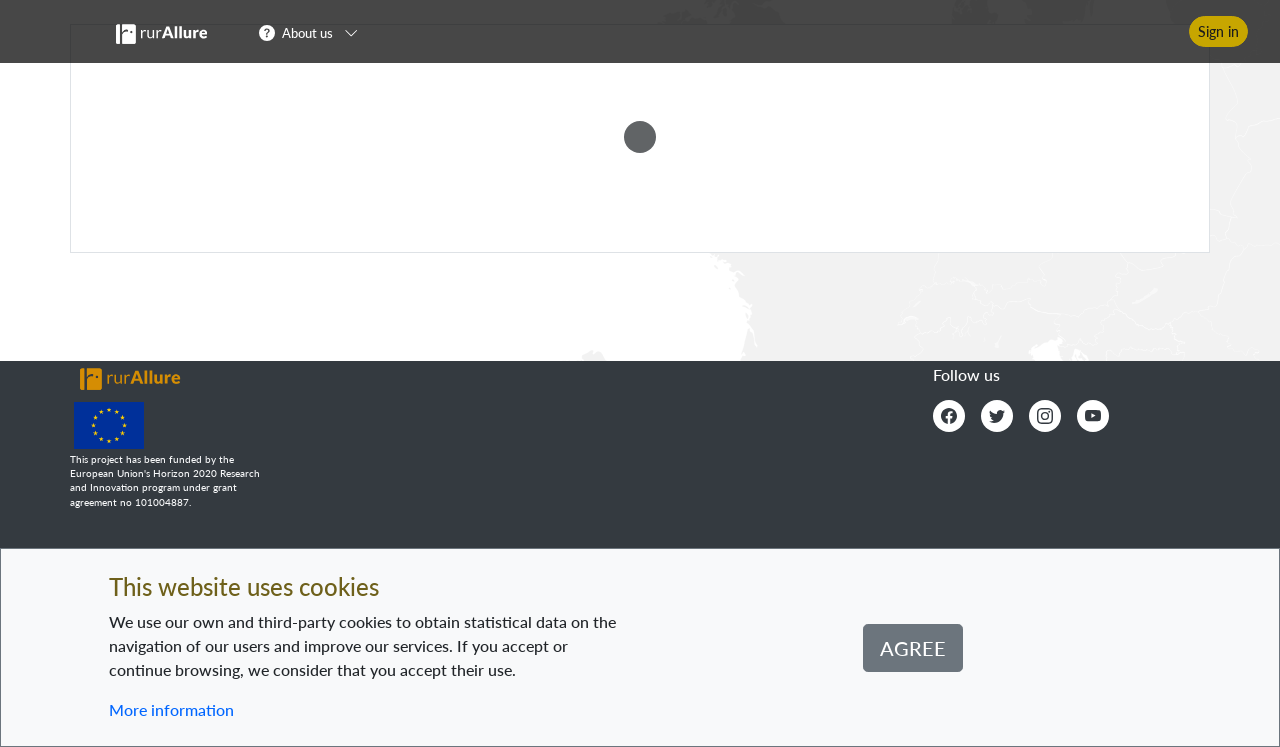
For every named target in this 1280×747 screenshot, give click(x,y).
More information (171, 709)
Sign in (1218, 31)
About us (307, 33)
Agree (913, 648)
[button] (314, 32)
